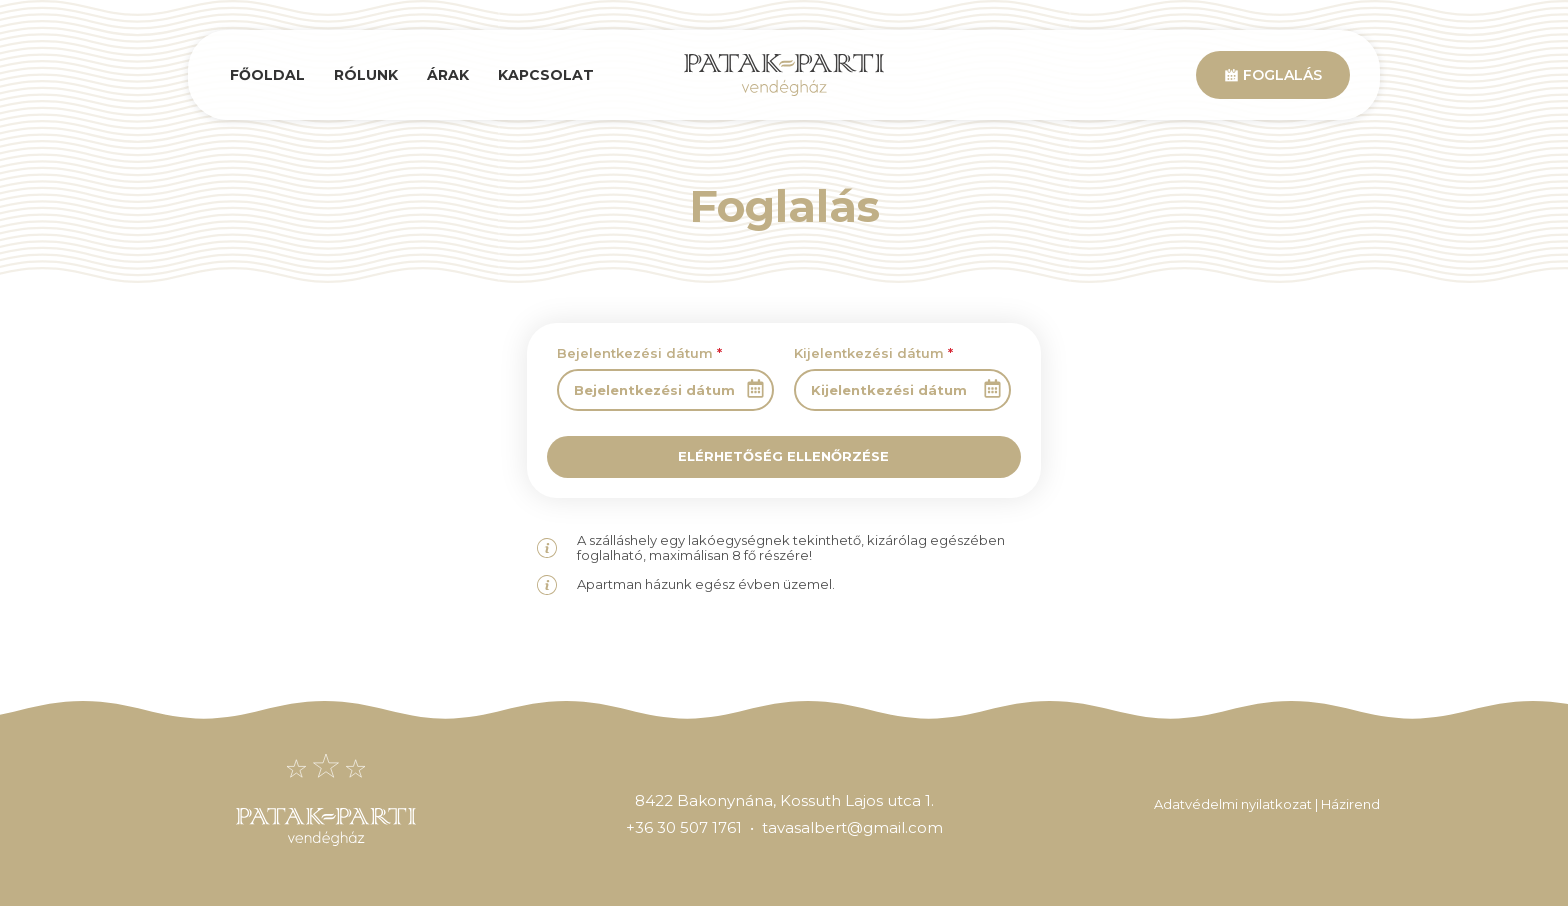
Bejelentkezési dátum (639, 353)
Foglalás (1273, 75)
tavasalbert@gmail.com (852, 827)
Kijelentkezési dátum (873, 353)
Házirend (1350, 804)
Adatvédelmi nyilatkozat (1233, 804)
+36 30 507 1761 (684, 827)
